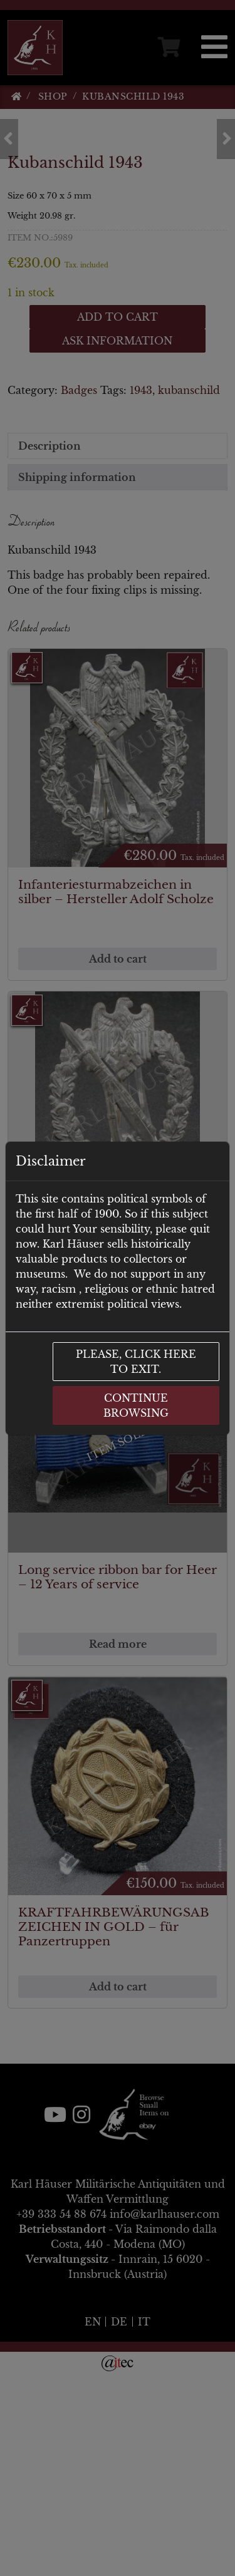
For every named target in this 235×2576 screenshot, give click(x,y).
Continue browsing (136, 1405)
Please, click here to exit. (136, 1361)
